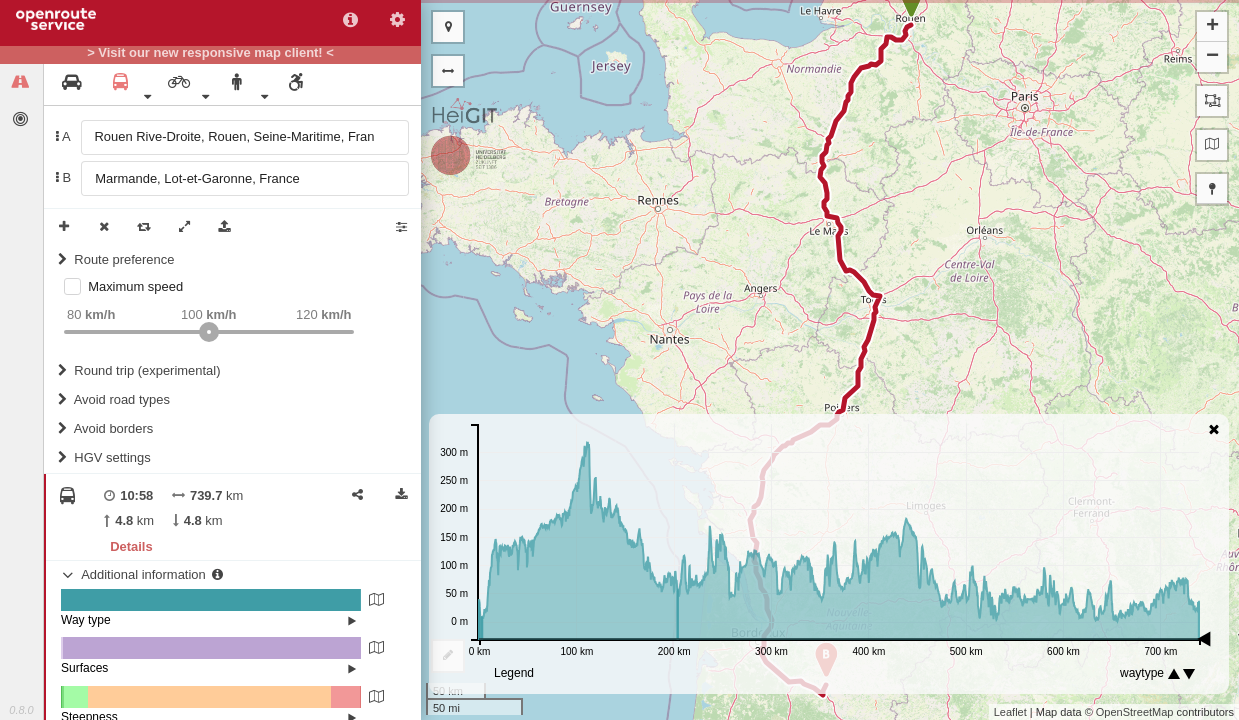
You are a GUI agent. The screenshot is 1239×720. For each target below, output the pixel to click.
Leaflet (1010, 712)
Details (131, 546)
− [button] (1212, 57)
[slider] (209, 332)
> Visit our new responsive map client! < (210, 53)
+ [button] (1212, 27)
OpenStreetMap (1135, 712)
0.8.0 (21, 710)
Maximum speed (135, 286)
